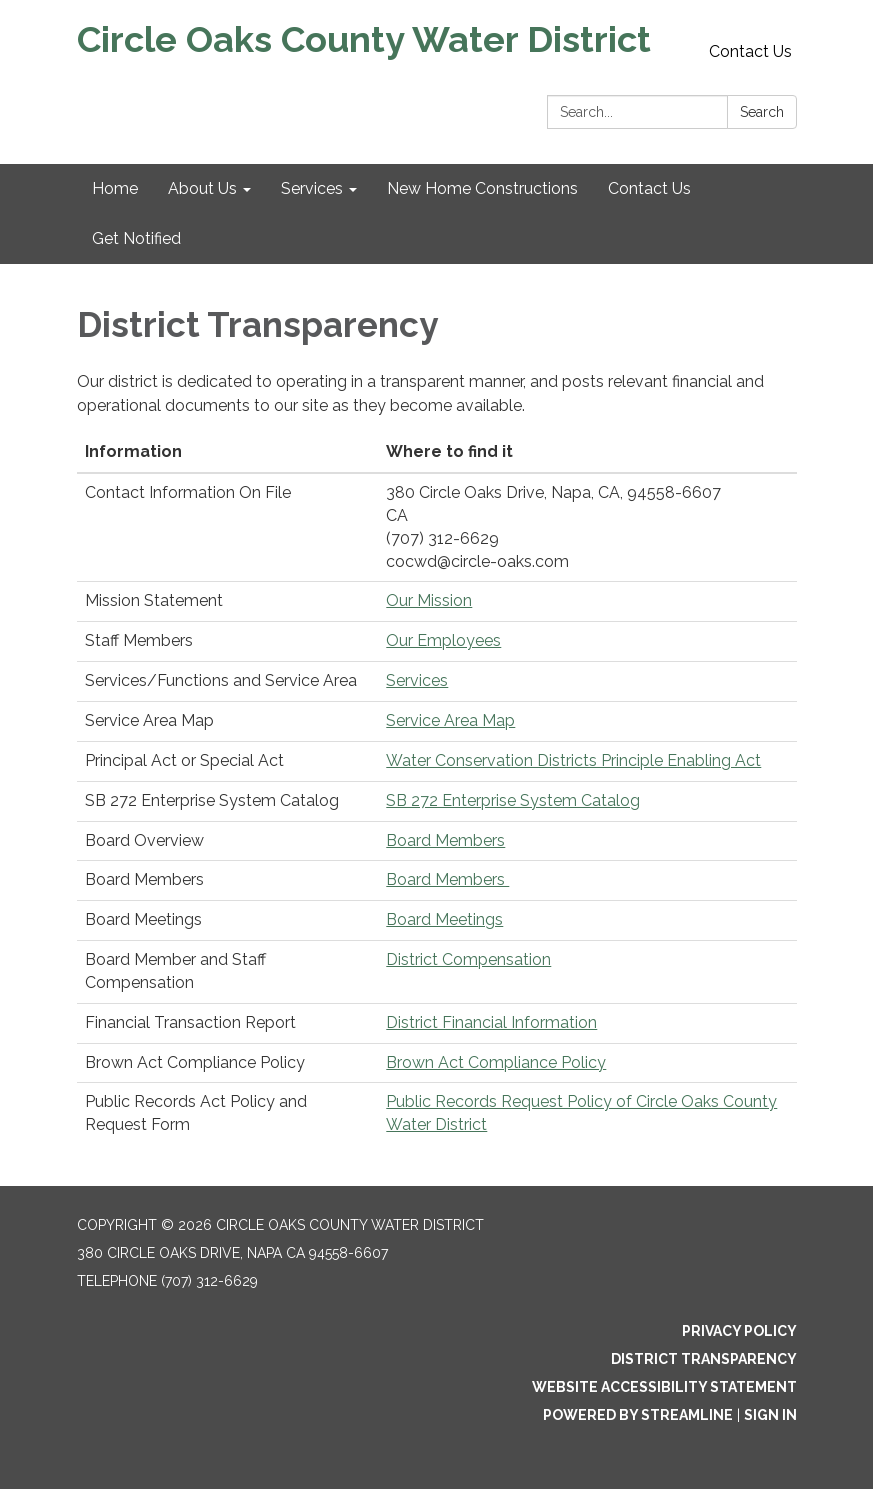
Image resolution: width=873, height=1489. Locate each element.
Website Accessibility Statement (664, 1387)
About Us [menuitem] (202, 188)
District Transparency (704, 1359)
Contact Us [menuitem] (649, 188)
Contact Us (750, 51)
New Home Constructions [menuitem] (482, 188)
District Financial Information (491, 1022)
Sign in (770, 1415)
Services (417, 680)
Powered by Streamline (638, 1415)
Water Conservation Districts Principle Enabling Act (573, 760)
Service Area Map (450, 720)
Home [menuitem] (115, 188)
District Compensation (468, 959)
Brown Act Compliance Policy (496, 1062)
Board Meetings (444, 919)
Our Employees (443, 640)
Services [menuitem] (312, 188)
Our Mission (429, 600)
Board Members (445, 840)
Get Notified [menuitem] (136, 238)
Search (762, 112)
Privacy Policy (739, 1331)
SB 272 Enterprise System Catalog (513, 800)
